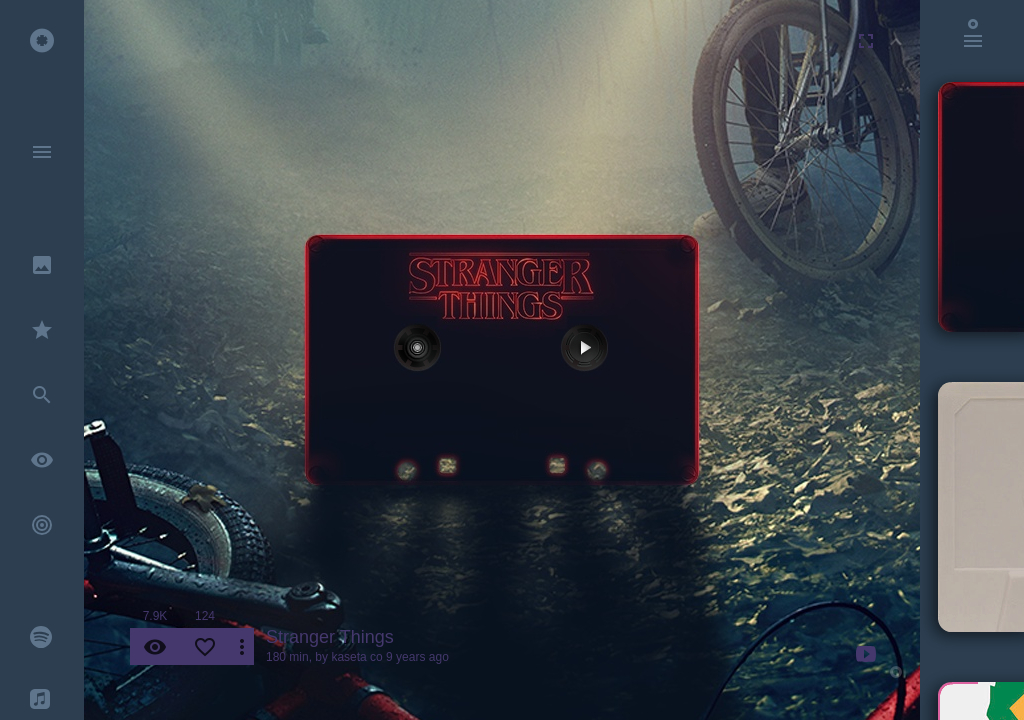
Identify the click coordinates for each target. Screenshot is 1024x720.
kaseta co (356, 657)
